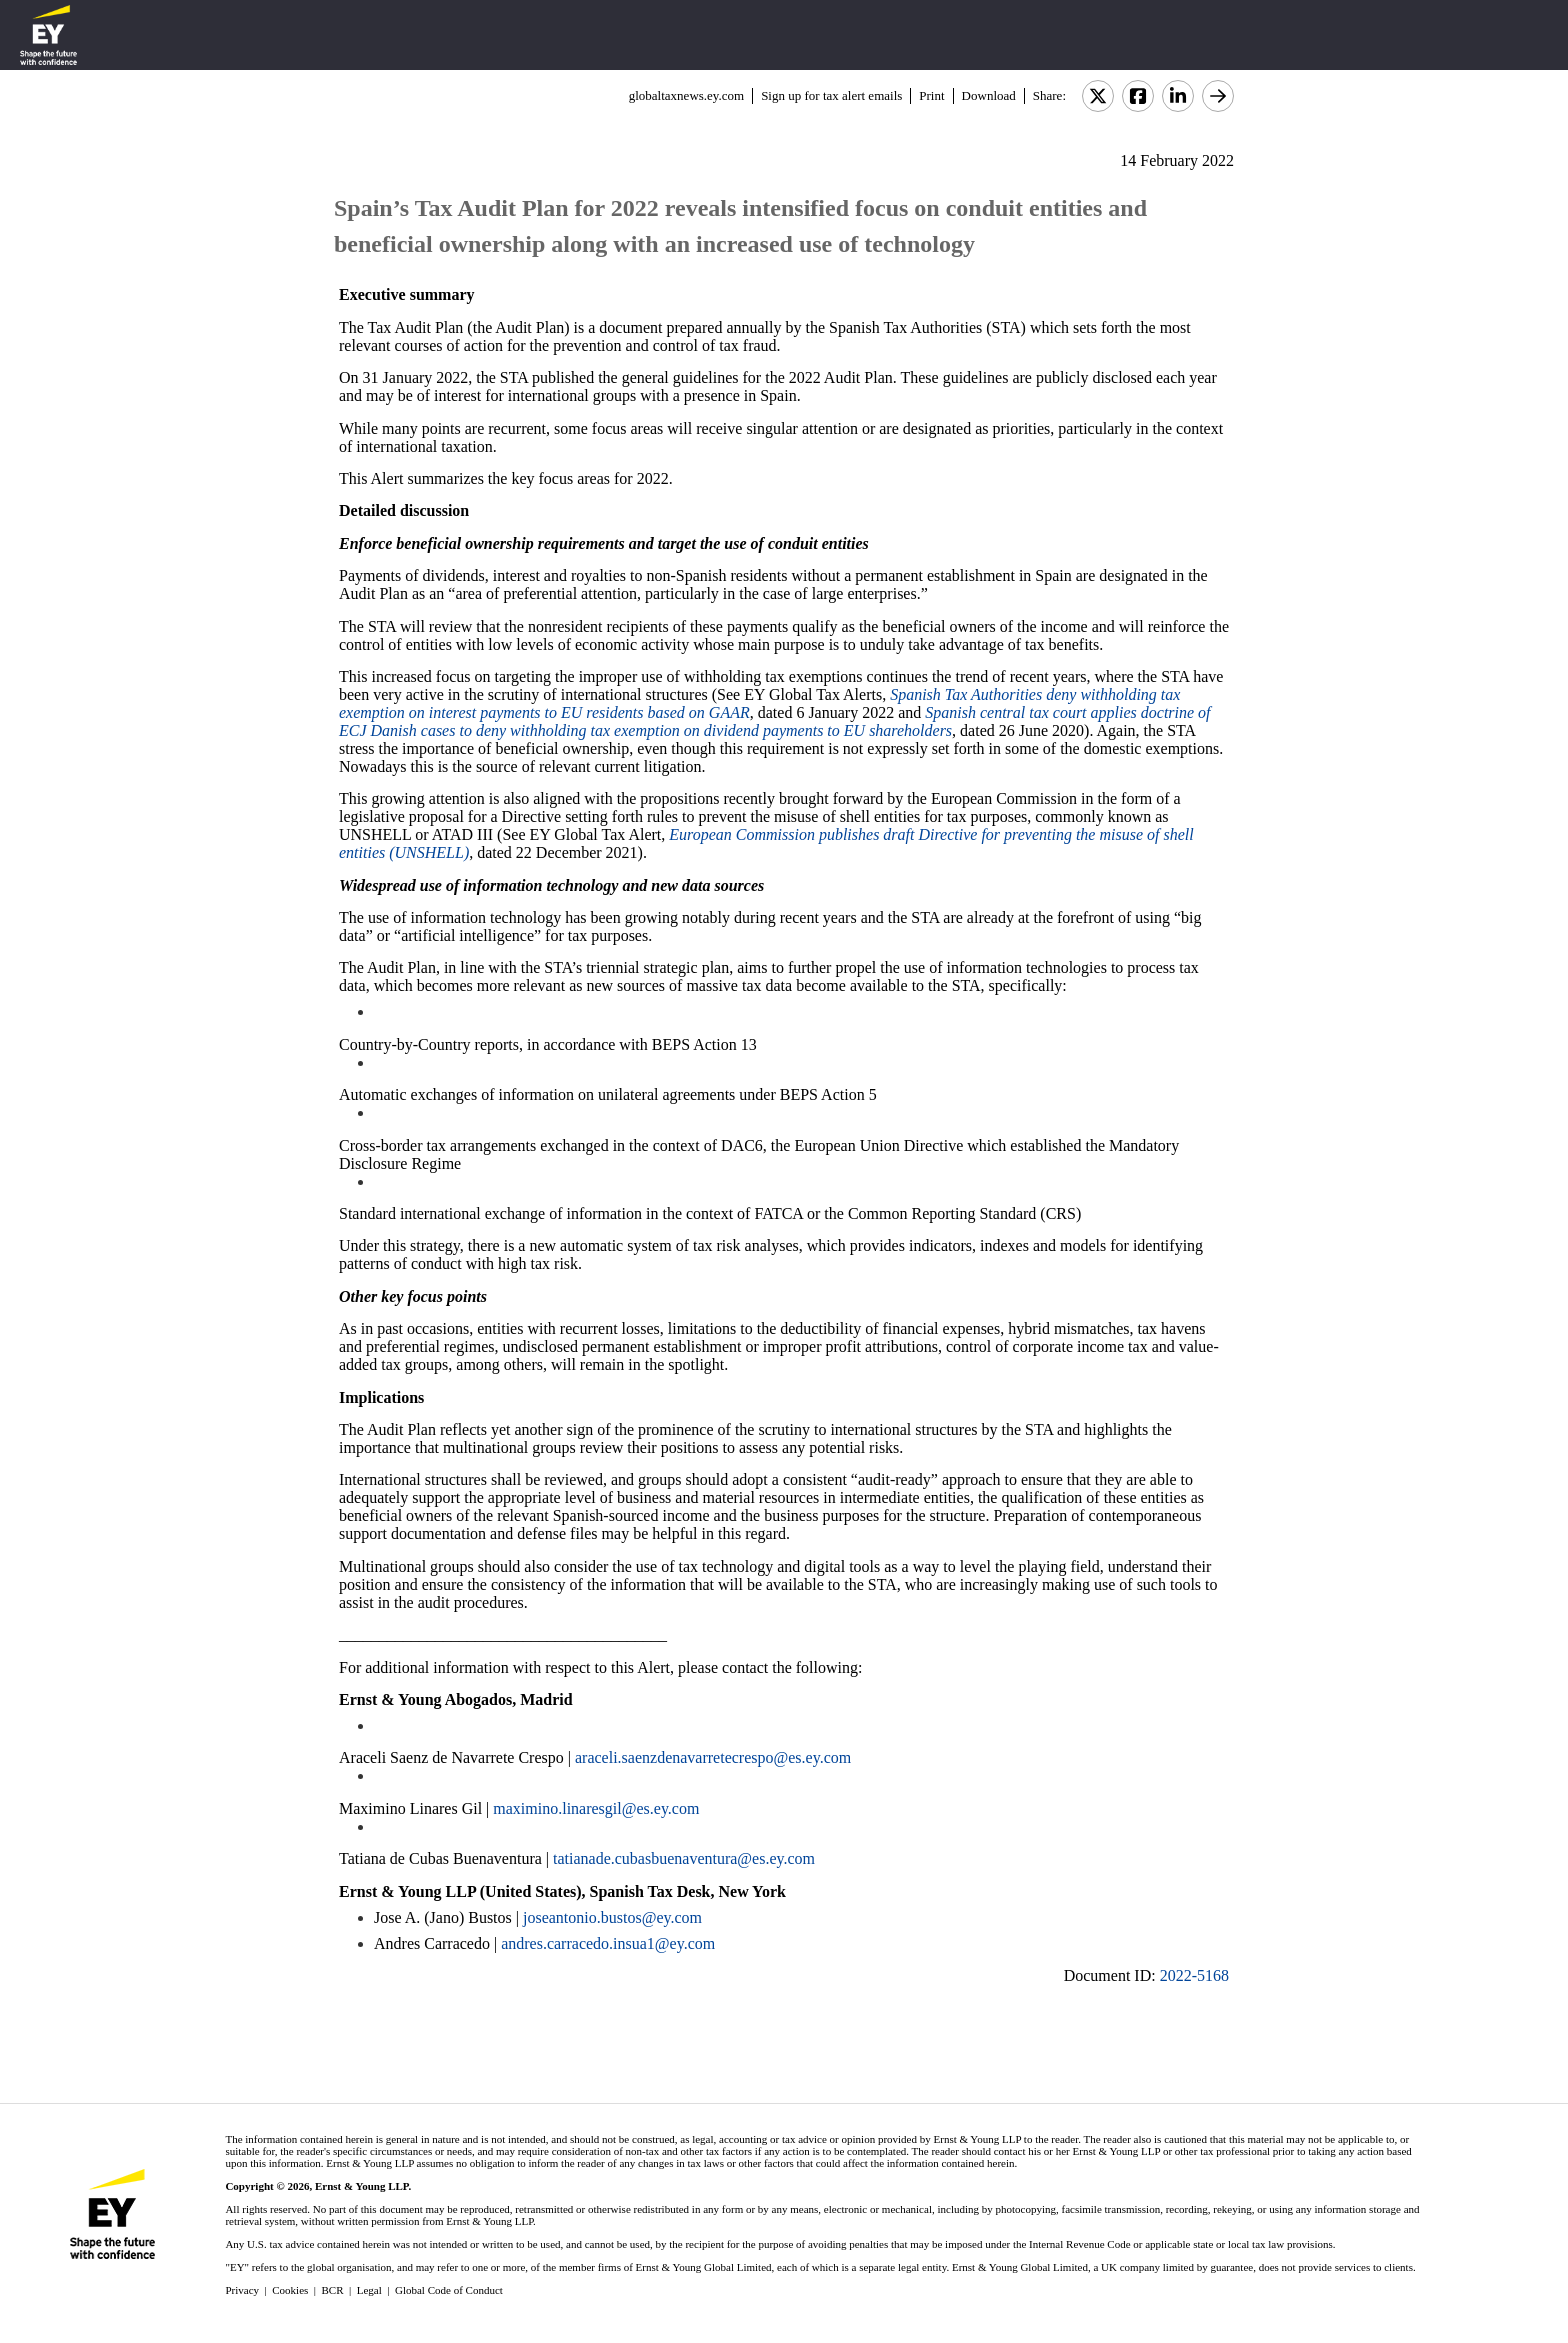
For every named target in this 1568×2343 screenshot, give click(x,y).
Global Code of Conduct (449, 2290)
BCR (333, 2290)
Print (931, 95)
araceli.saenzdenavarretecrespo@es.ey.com (713, 1757)
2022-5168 (1194, 1975)
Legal (369, 2290)
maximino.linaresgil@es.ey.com (596, 1808)
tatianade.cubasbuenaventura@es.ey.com (684, 1858)
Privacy (242, 2290)
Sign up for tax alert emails (831, 95)
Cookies (290, 2290)
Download (989, 95)
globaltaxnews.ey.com (686, 95)
